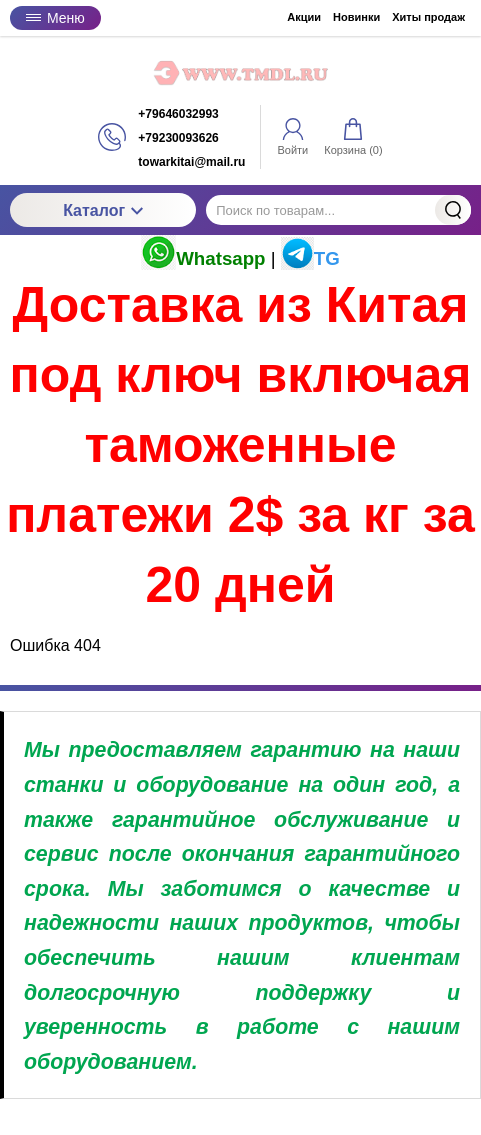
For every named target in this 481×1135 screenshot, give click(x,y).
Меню (55, 18)
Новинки (356, 17)
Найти (453, 210)
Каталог (103, 210)
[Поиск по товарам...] (338, 210)
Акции (304, 17)
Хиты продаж (428, 17)
